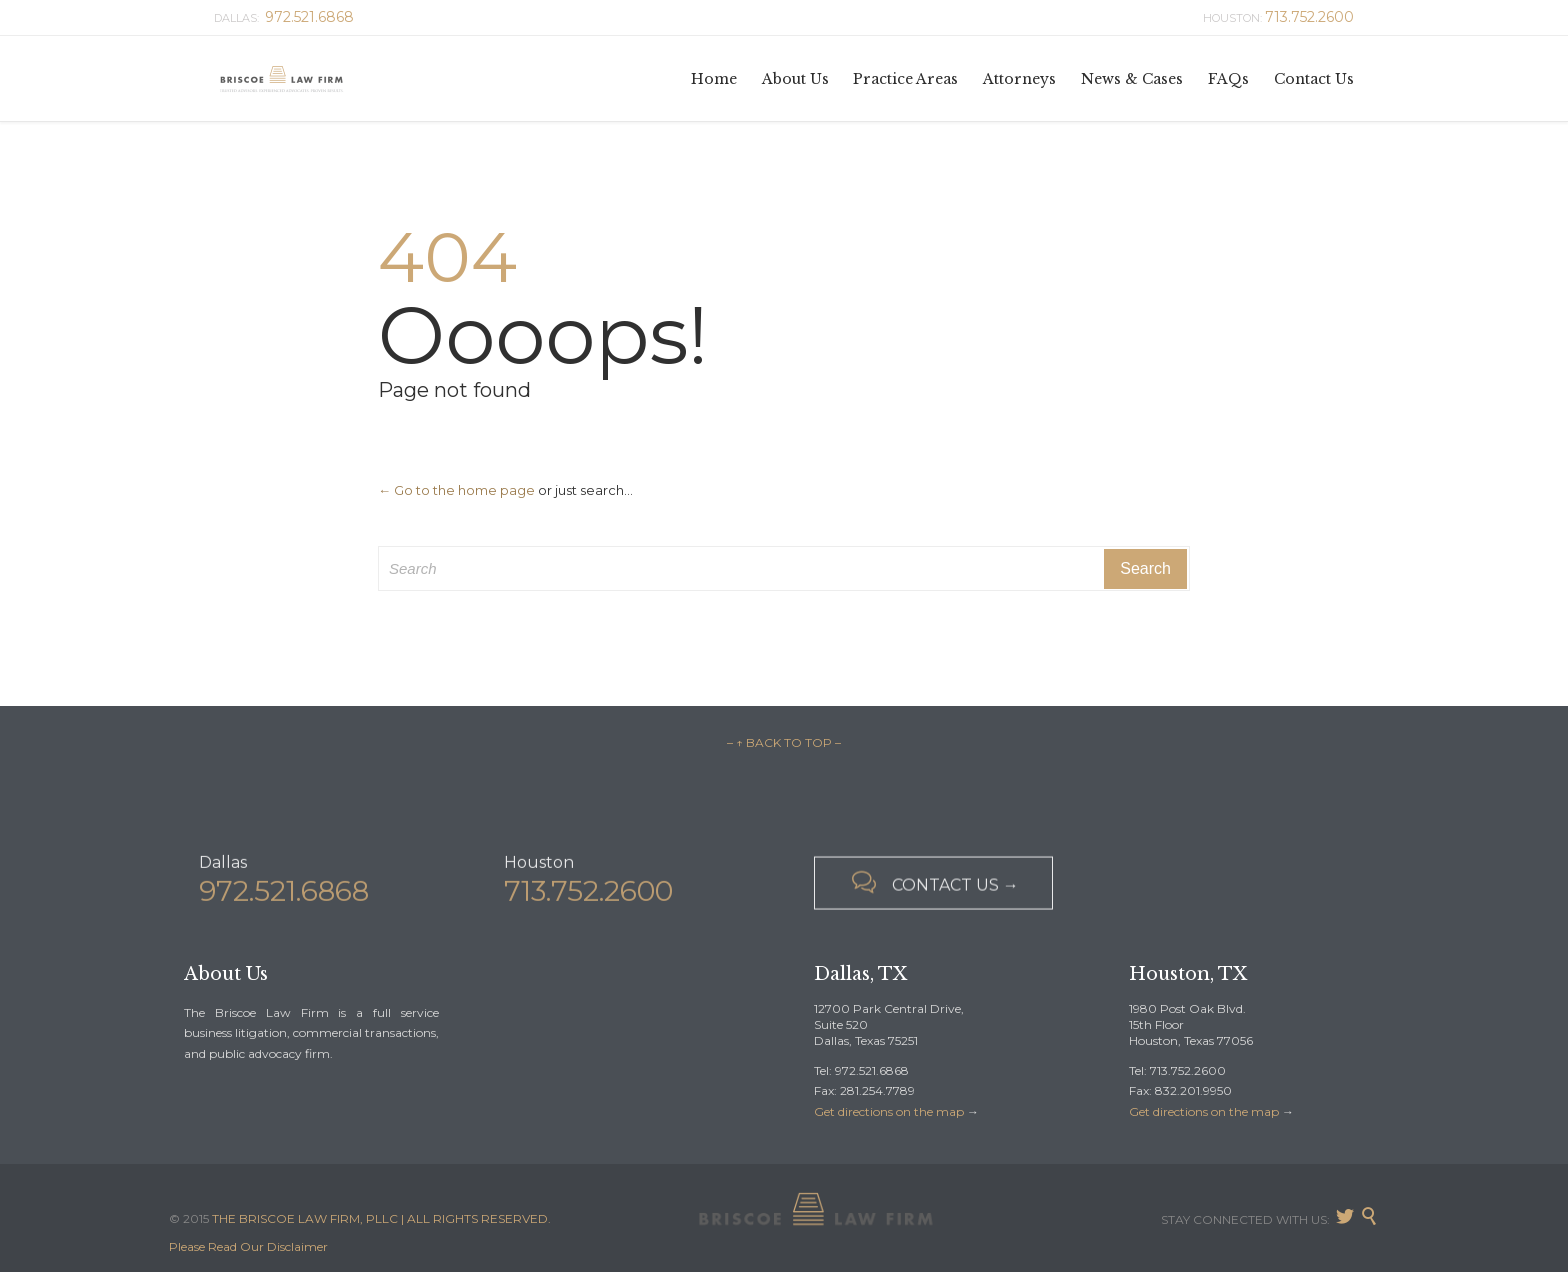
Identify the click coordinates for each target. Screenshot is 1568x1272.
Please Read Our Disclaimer (248, 1246)
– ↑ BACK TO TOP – (784, 742)
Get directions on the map (889, 1111)
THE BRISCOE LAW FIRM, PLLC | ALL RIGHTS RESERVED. (381, 1218)
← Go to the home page (456, 490)
